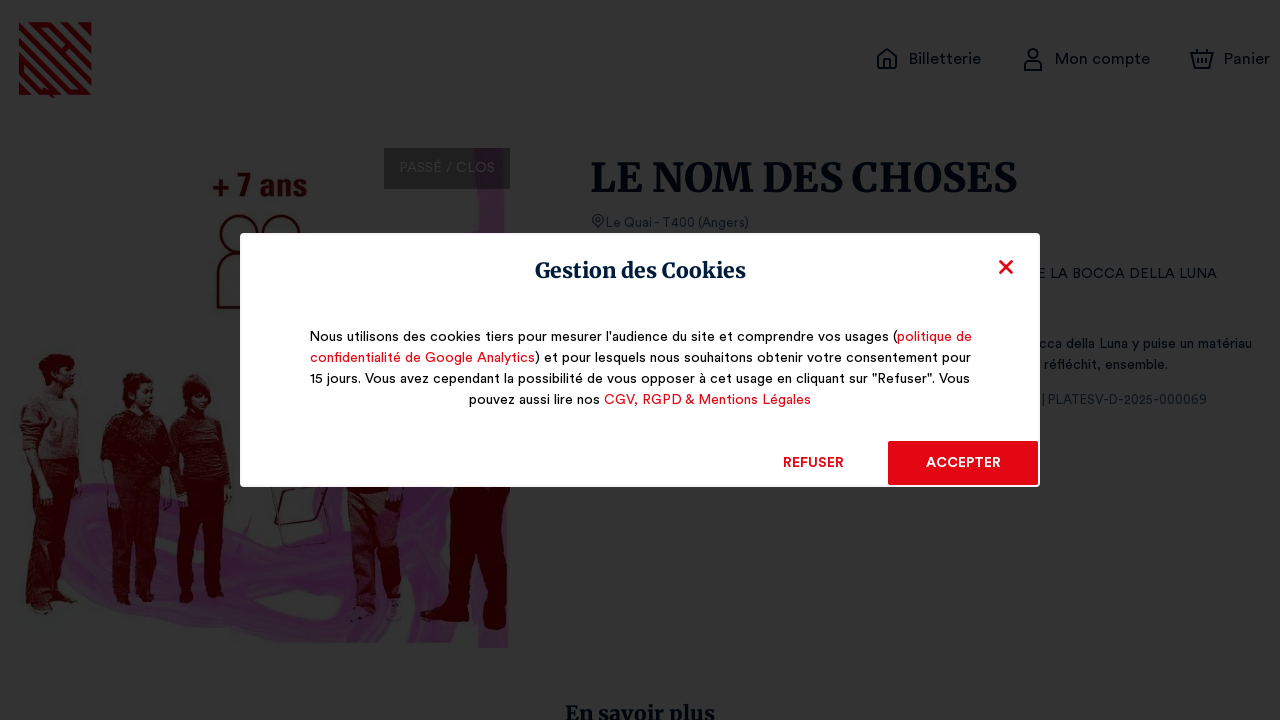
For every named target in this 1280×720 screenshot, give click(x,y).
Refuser (813, 463)
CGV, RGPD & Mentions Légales (707, 400)
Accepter (962, 463)
